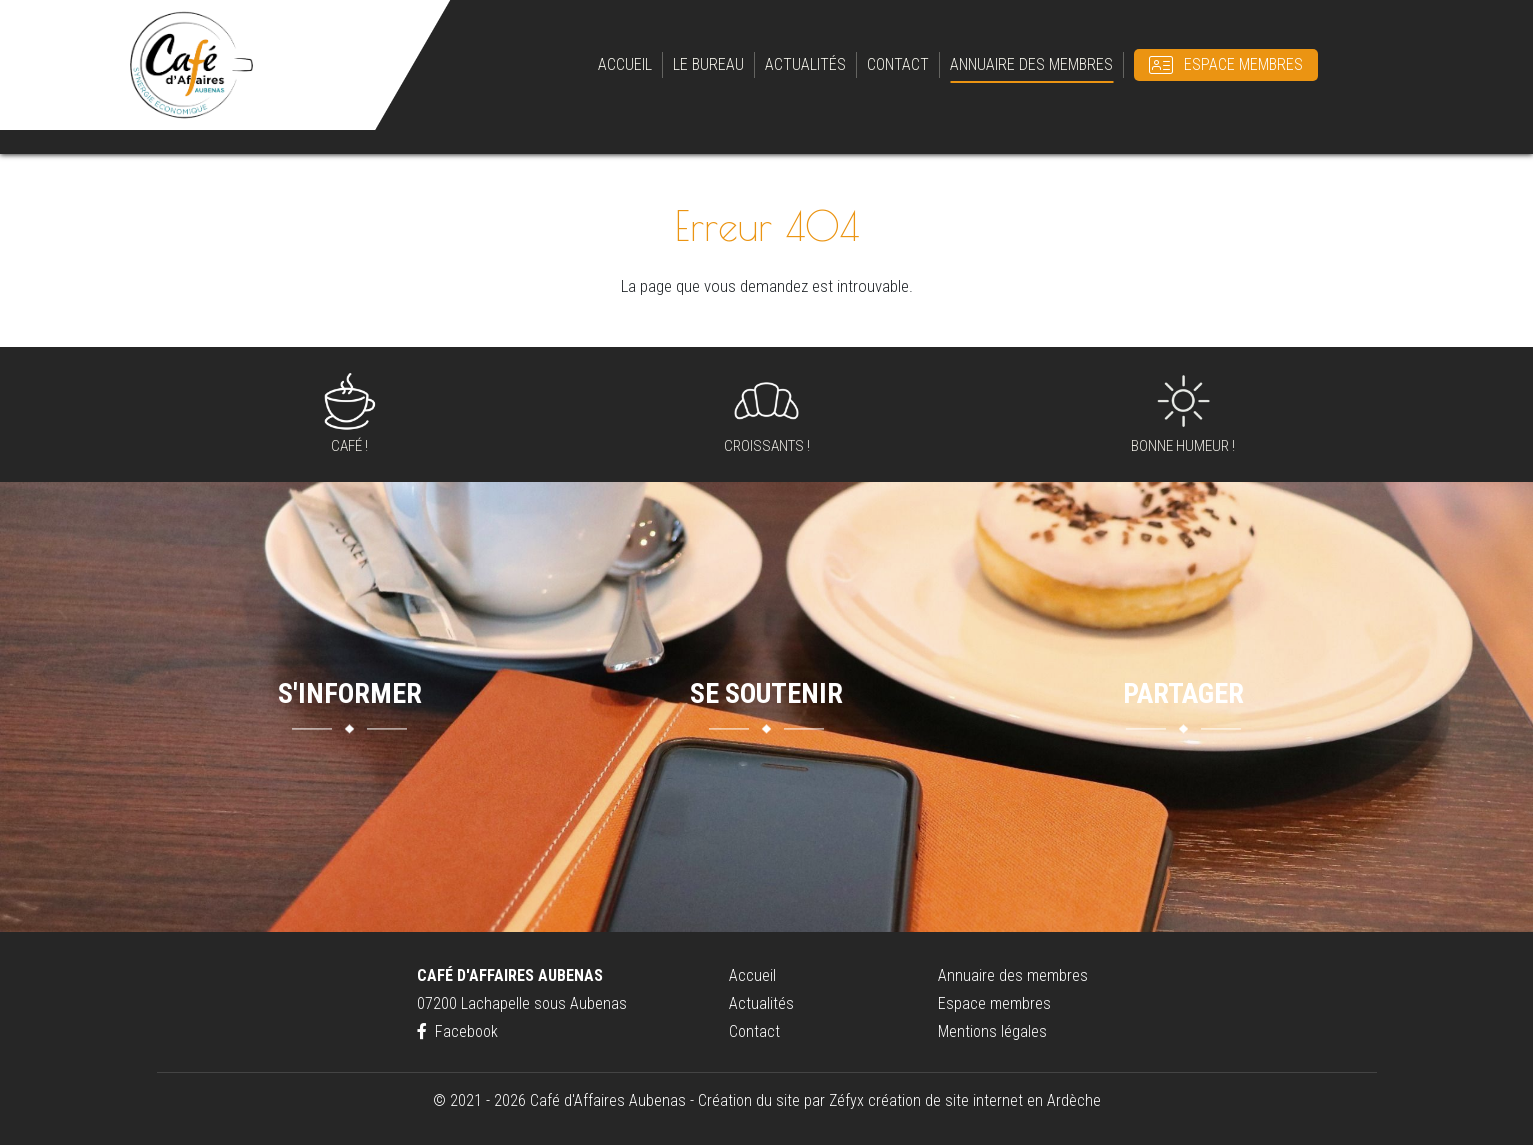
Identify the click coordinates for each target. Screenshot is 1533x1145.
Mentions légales (992, 1031)
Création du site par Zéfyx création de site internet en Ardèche (899, 1100)
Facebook (457, 1031)
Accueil (625, 64)
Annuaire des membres (1031, 64)
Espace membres (1243, 64)
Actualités (805, 64)
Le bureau (708, 64)
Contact (898, 64)
